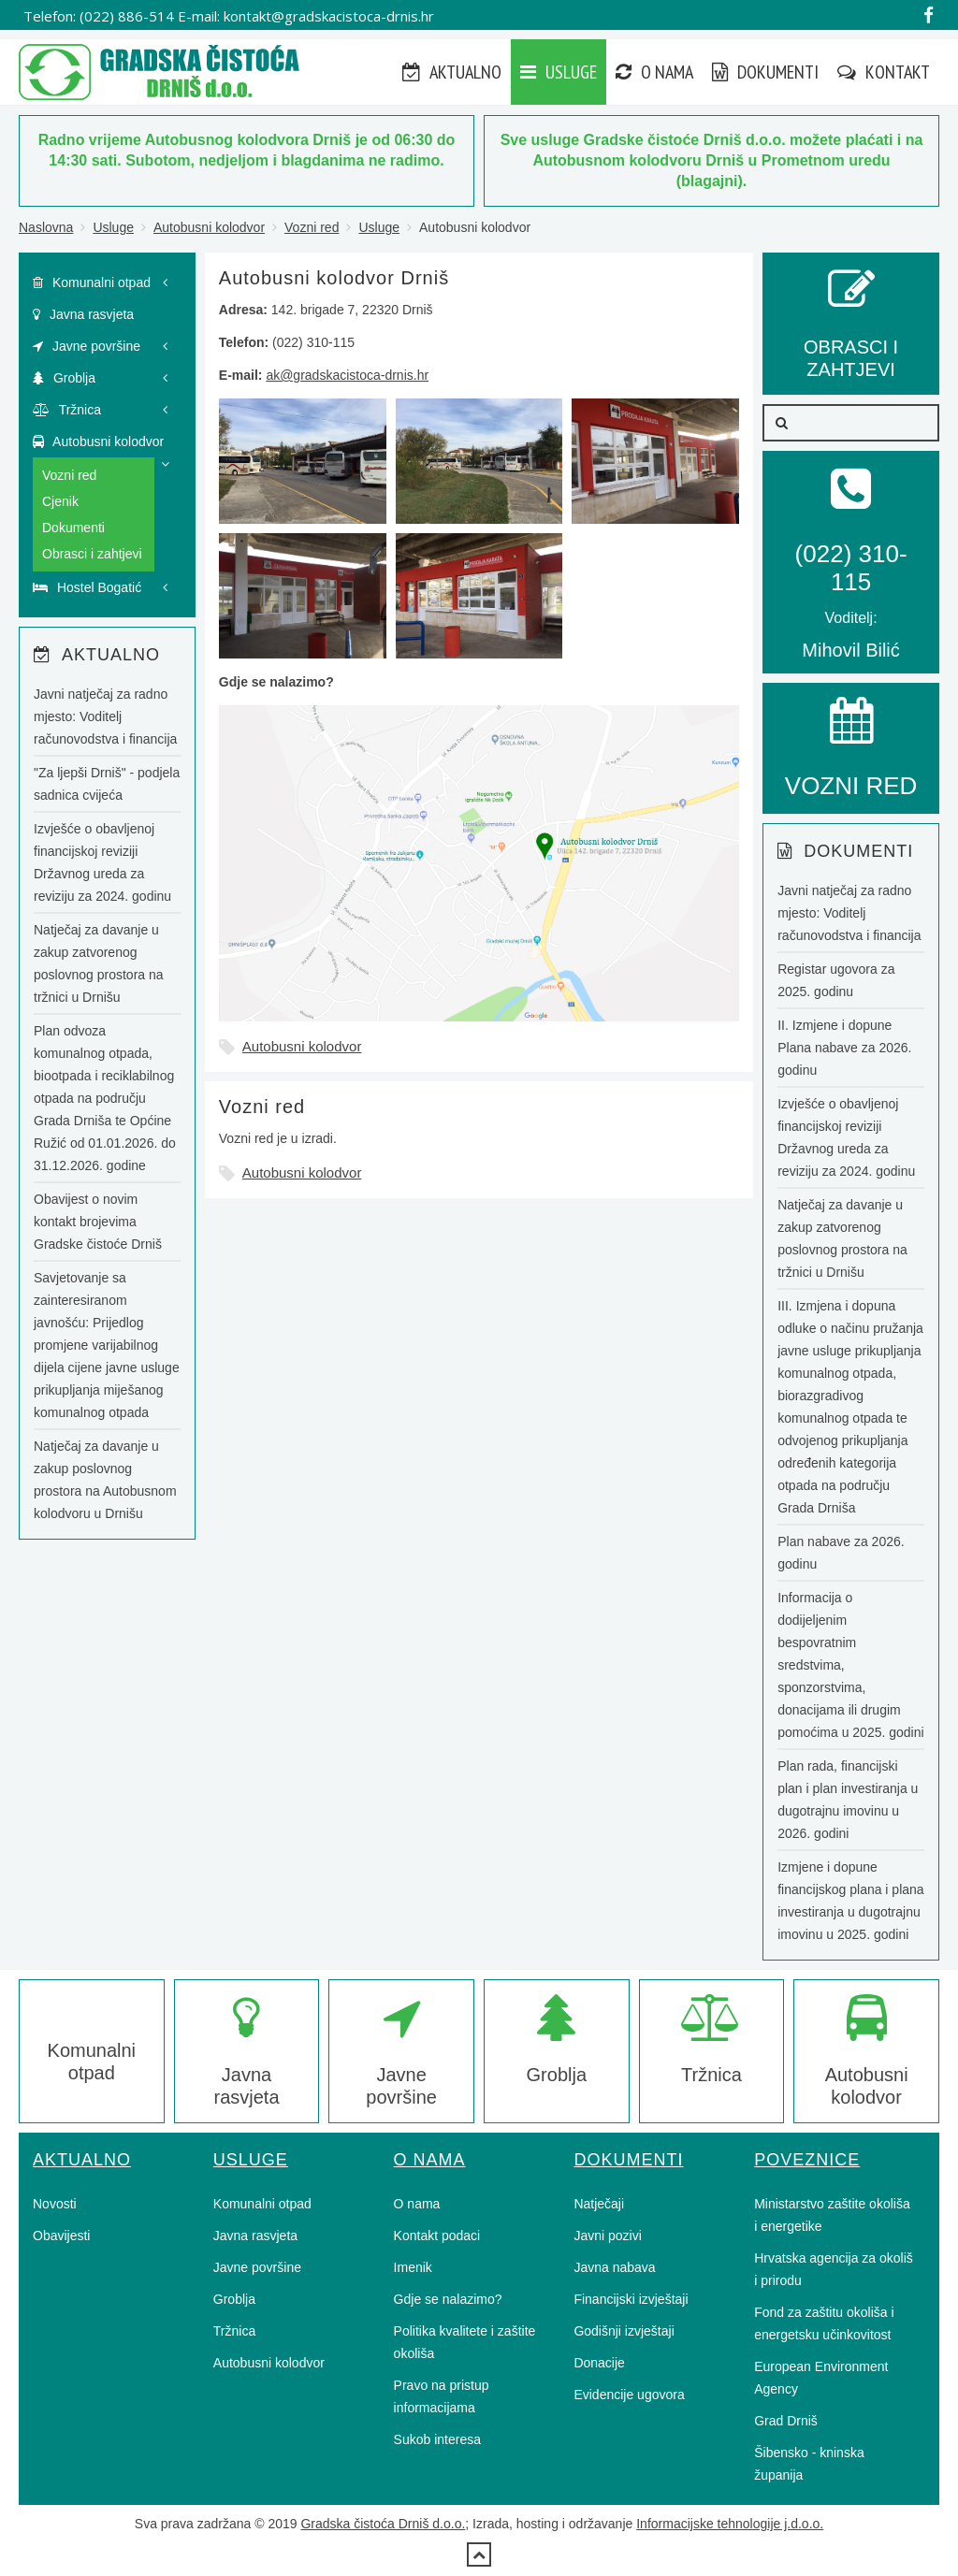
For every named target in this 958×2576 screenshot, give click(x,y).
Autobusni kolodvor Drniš (334, 278)
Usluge (558, 72)
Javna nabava (614, 2267)
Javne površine (86, 346)
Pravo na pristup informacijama (441, 2396)
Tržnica (67, 409)
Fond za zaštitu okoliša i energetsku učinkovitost (823, 2323)
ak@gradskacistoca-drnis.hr (347, 375)
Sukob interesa (437, 2439)
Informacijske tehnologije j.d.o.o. (729, 2523)
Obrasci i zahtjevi (92, 553)
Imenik (413, 2267)
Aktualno (451, 72)
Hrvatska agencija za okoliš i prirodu (833, 2269)
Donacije (598, 2362)
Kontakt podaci (437, 2235)
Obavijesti (61, 2235)
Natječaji (598, 2203)
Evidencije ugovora (628, 2394)
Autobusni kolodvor (209, 227)
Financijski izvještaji (630, 2299)
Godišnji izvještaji (623, 2330)
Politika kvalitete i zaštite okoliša (465, 2342)
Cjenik (60, 501)
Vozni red (311, 227)
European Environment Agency (821, 2377)
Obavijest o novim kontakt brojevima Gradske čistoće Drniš (98, 1222)
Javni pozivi (607, 2235)
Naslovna (46, 227)
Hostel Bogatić (87, 587)
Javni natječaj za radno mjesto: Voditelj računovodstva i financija (105, 716)
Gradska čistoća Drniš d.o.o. (382, 2523)
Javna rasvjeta (83, 314)
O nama (654, 72)
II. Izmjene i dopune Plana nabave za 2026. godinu (844, 1048)
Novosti (55, 2203)
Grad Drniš (786, 2420)
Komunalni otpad (92, 282)
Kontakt (883, 72)
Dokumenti (765, 72)
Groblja (64, 377)
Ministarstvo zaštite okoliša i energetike (832, 2215)
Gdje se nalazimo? (448, 2299)
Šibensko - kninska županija (809, 2463)
